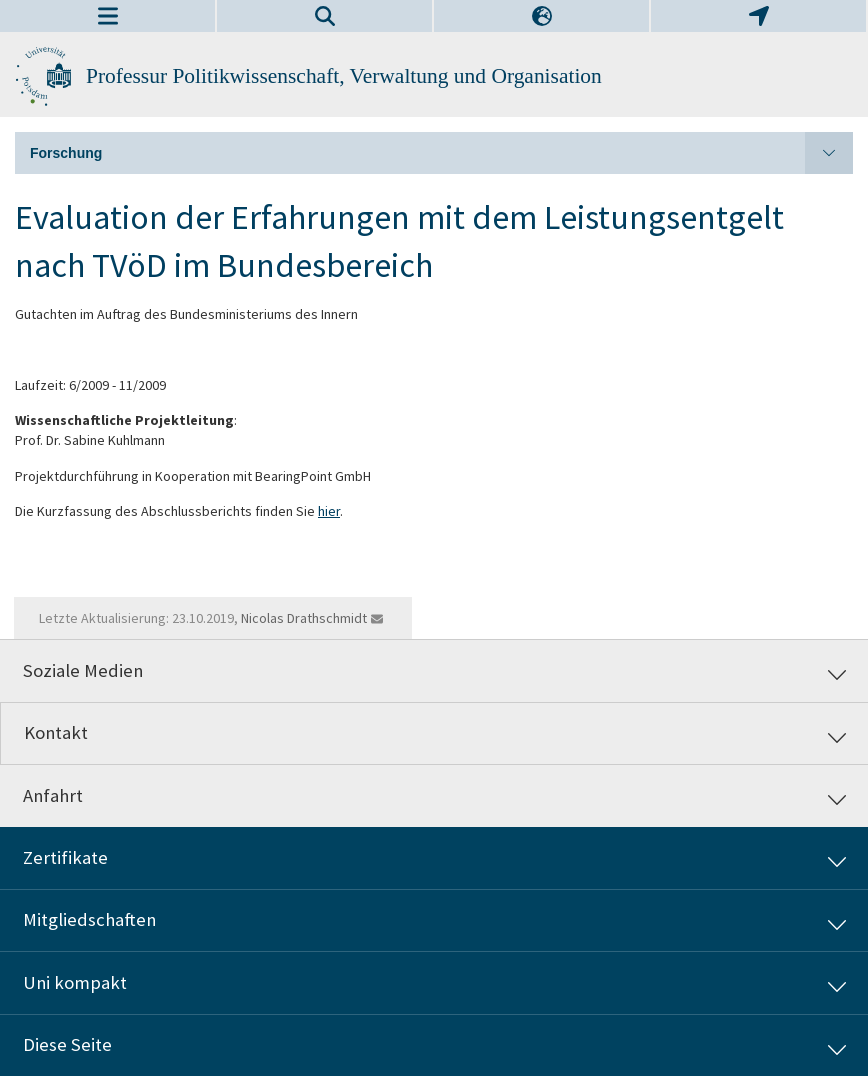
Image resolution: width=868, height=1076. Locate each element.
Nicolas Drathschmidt (304, 618)
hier (329, 511)
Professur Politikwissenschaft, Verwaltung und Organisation (344, 76)
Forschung (441, 153)
